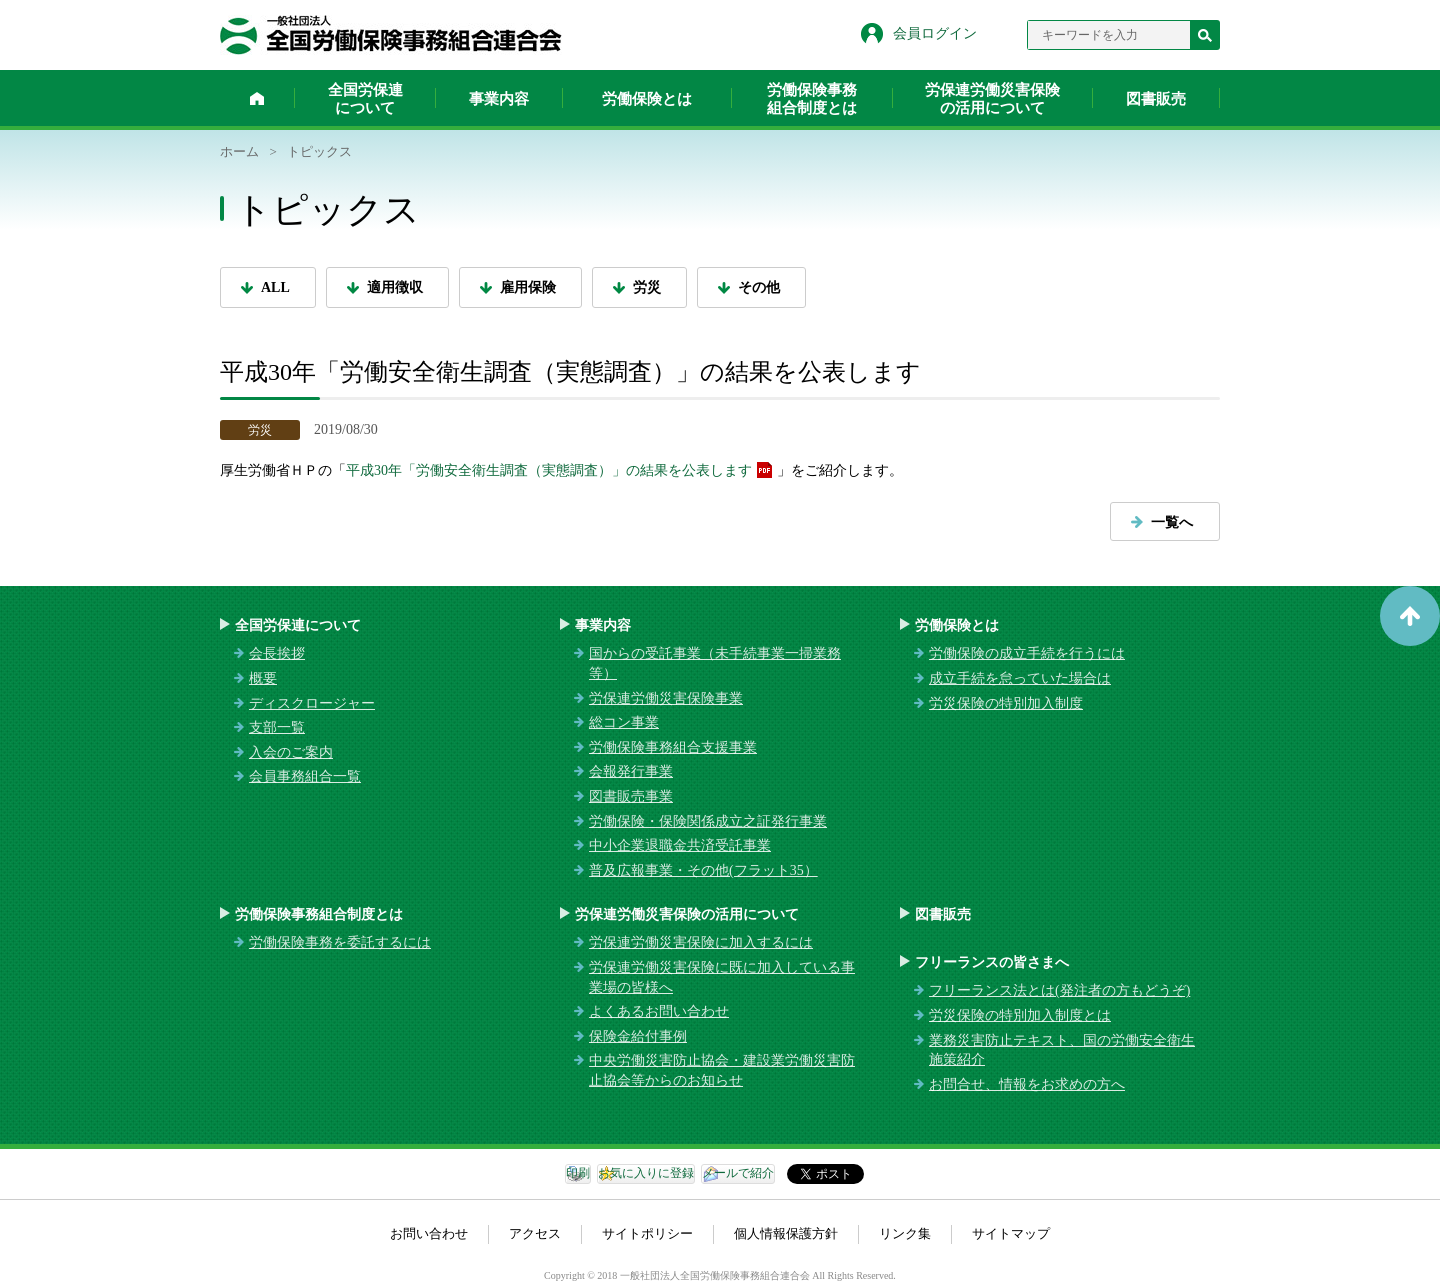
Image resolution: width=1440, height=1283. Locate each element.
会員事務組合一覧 (305, 776)
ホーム (257, 98)
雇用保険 (528, 287)
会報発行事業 (631, 771)
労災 (647, 287)
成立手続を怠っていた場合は (1020, 678)
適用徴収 (395, 287)
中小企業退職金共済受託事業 (680, 845)
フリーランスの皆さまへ (992, 962)
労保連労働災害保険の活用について (992, 99)
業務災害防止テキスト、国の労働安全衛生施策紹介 (1062, 1050)
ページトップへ (1410, 616)
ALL (275, 287)
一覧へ (1172, 522)
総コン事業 (624, 722)
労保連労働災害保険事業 (666, 698)
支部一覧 (277, 727)
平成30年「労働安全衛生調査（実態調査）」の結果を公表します (549, 470)
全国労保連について (365, 99)
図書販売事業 (631, 796)
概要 (263, 678)
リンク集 (905, 1233)
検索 (1205, 35)
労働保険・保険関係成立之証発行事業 (708, 821)
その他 (759, 287)
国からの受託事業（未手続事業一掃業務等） (715, 663)
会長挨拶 (277, 653)
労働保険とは (647, 99)
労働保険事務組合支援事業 (673, 747)
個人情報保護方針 (786, 1233)
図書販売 (1156, 99)
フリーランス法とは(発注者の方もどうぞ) (1059, 990)
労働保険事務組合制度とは (812, 99)
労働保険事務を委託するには (340, 942)
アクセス (535, 1233)
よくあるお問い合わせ (659, 1011)
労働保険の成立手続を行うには (1027, 653)
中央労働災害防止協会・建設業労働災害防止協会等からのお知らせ (722, 1070)
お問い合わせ (429, 1233)
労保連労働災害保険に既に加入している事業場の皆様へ (722, 977)
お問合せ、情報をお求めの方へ (1027, 1084)
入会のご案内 (291, 752)
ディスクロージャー (312, 703)
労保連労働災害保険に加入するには (701, 942)
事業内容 (499, 99)
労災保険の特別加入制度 (1006, 703)
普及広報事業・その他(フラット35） (703, 870)
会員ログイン (935, 33)
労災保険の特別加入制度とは (1020, 1015)
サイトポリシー (647, 1233)
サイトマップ (1011, 1233)
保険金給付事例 (638, 1036)
